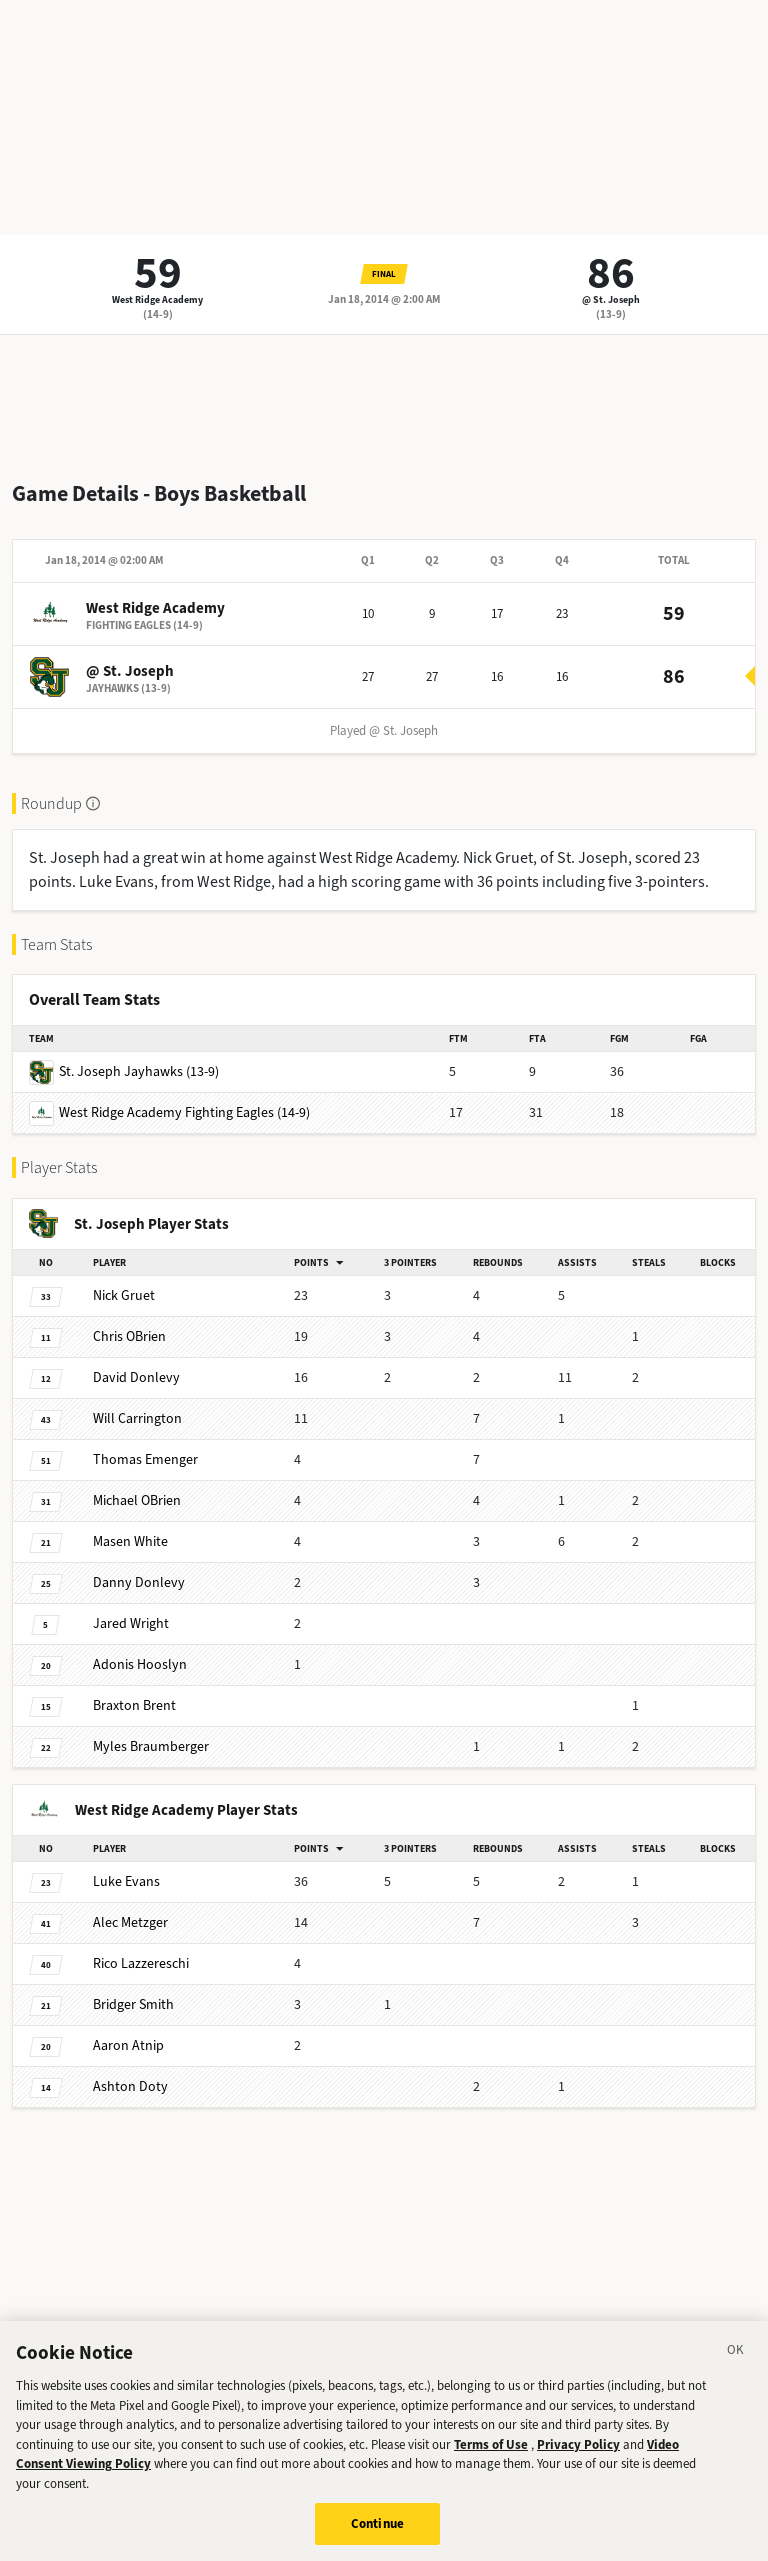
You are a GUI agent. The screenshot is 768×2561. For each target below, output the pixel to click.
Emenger (145, 1459)
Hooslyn (140, 1664)
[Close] (736, 2363)
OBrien (129, 1336)
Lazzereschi (141, 1963)
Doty (130, 2086)
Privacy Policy (578, 2453)
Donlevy (136, 1377)
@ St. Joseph (611, 299)
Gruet (124, 1295)
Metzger (130, 1922)
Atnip (128, 2045)
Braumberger (151, 1746)
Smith (133, 2004)
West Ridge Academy (157, 299)
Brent (134, 1705)
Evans (126, 1881)
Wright (131, 1623)
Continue (377, 2533)
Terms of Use (491, 2453)
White (130, 1541)
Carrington (137, 1418)
